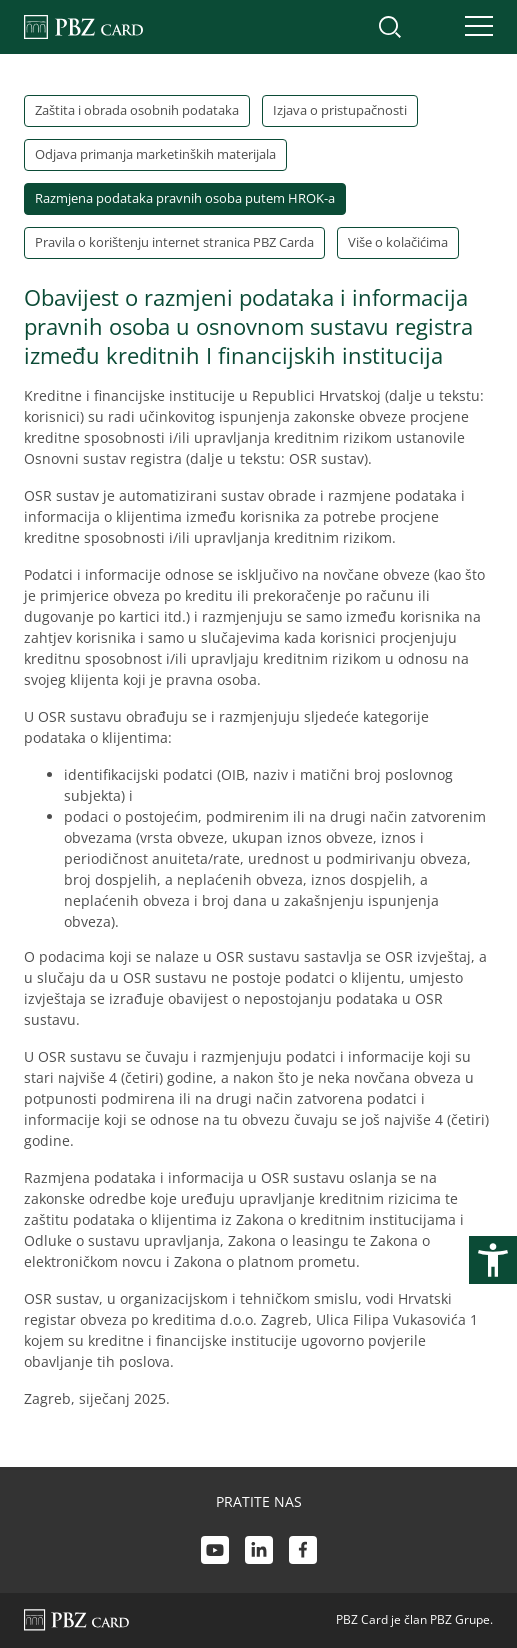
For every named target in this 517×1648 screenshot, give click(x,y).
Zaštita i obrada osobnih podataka (137, 110)
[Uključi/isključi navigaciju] (473, 27)
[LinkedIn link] (259, 1552)
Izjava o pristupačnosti (340, 110)
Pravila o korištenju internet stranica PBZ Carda (174, 242)
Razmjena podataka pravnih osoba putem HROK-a (185, 198)
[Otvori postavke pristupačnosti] (493, 1260)
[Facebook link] (303, 1552)
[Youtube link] (215, 1552)
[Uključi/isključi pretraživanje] (390, 27)
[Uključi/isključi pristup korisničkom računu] (432, 27)
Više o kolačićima (398, 242)
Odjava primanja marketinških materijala (155, 154)
